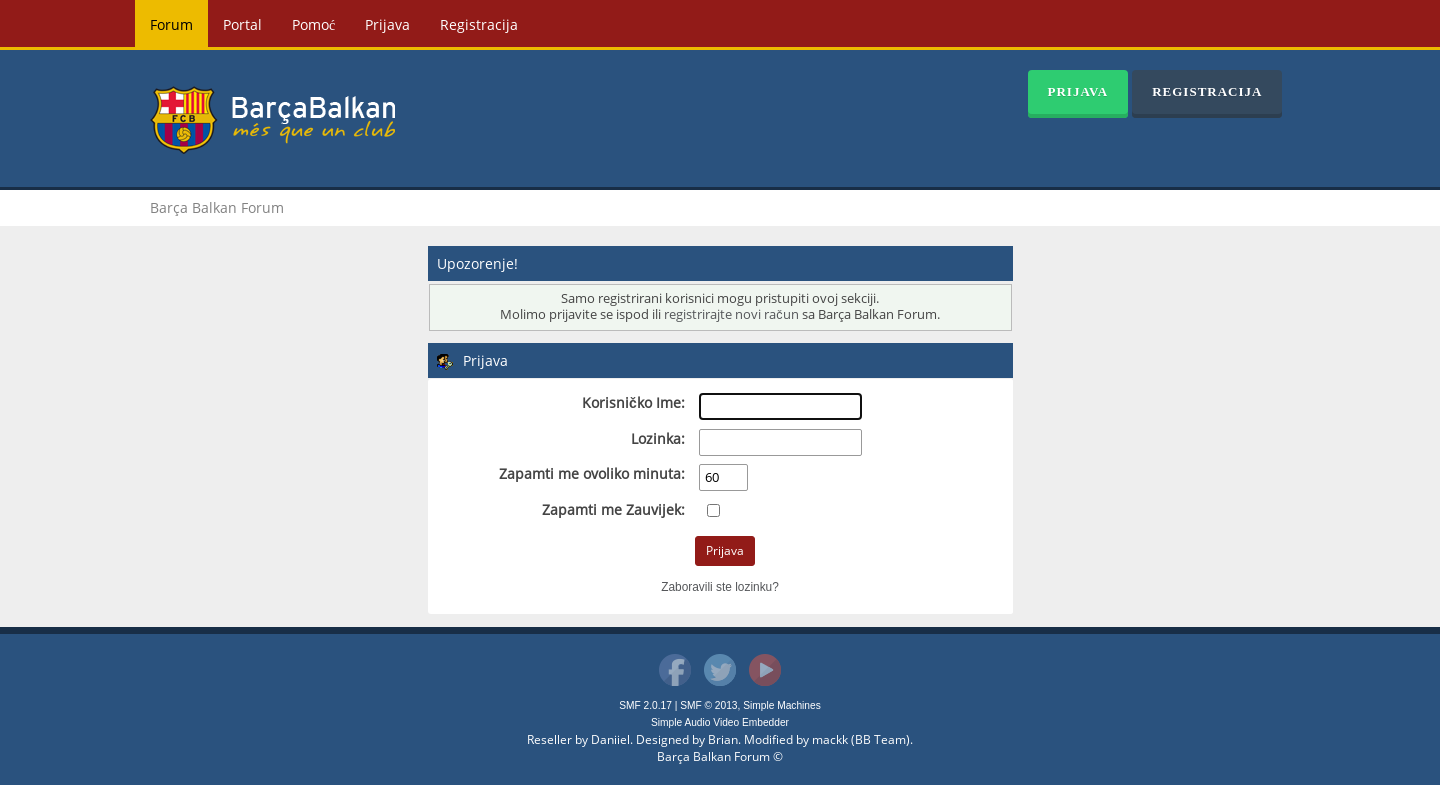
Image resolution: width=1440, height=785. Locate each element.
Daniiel (610, 739)
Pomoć (313, 24)
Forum (171, 24)
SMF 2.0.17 (645, 705)
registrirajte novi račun (731, 314)
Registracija (479, 24)
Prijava (387, 24)
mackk (830, 739)
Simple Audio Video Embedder (720, 722)
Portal (242, 24)
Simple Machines (782, 705)
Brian (723, 739)
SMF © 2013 (708, 705)
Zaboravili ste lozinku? (720, 587)
